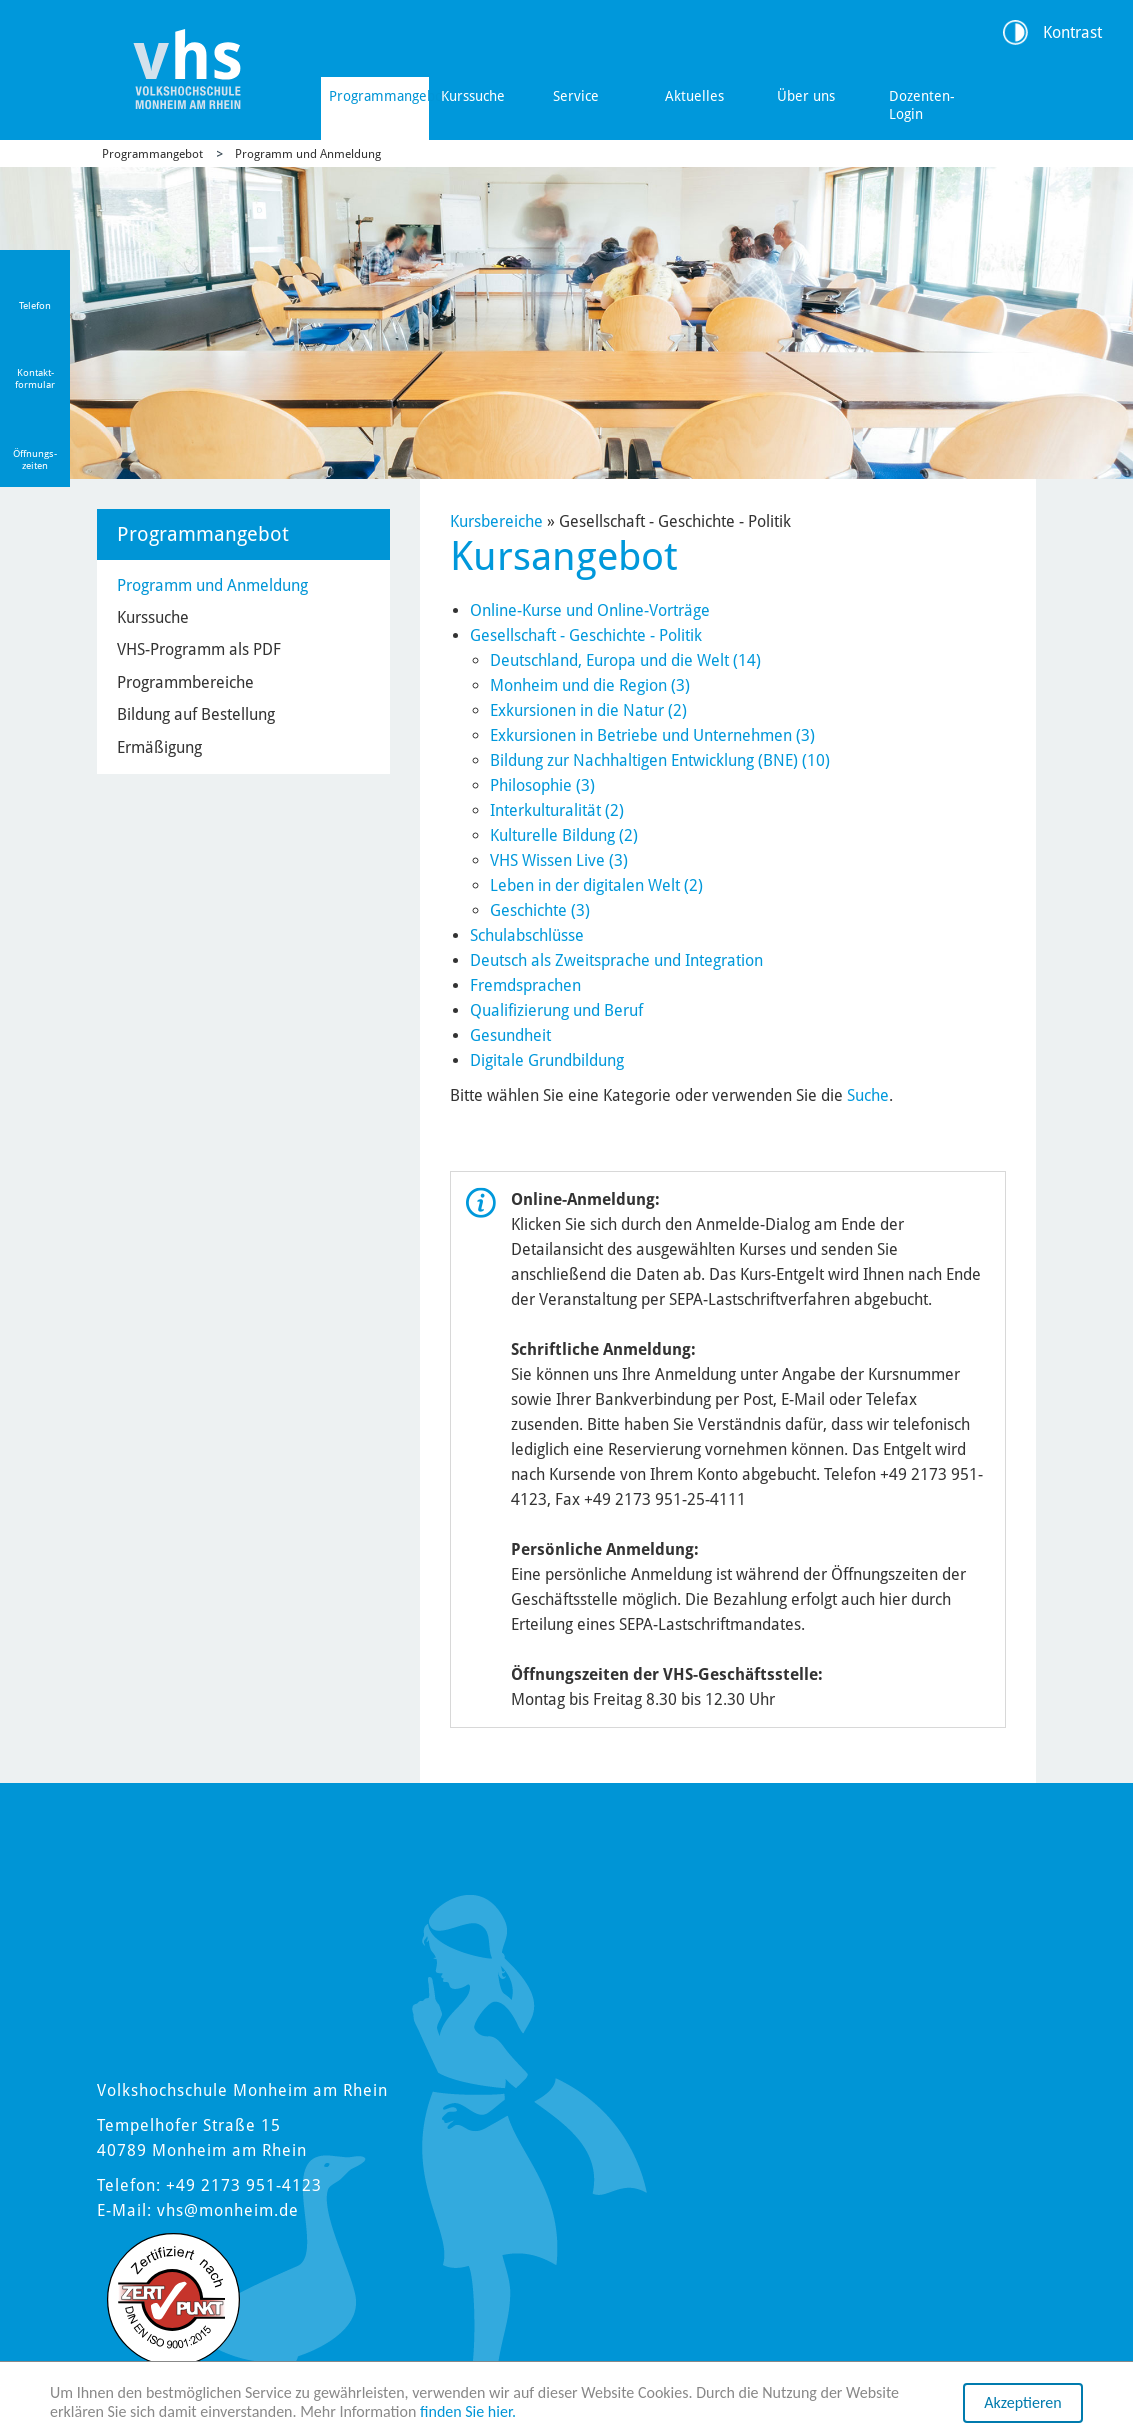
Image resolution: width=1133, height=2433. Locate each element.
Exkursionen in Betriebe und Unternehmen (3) (652, 735)
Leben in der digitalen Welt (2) (596, 885)
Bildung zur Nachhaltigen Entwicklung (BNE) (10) (660, 760)
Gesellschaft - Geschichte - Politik (586, 635)
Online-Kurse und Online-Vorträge (590, 610)
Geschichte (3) (540, 910)
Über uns (806, 96)
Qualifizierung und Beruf (556, 1010)
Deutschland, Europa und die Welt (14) (625, 660)
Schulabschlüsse (527, 935)
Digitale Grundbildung (547, 1060)
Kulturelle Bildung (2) (564, 835)
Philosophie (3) (542, 785)
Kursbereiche (496, 521)
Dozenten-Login (922, 105)
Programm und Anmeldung (308, 154)
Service (576, 96)
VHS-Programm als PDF (199, 649)
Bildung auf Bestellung (196, 714)
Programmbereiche (185, 682)
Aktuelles (694, 96)
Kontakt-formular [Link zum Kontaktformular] (35, 378)
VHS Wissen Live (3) (559, 860)
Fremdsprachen (525, 985)
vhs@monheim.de (228, 2210)
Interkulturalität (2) (557, 810)
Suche (868, 1095)
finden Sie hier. (468, 2411)
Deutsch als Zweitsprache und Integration (616, 960)
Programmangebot (379, 96)
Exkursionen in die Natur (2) (588, 710)
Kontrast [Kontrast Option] (1072, 32)
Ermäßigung (159, 747)
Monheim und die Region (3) (590, 685)
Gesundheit (510, 1035)
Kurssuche (473, 96)
